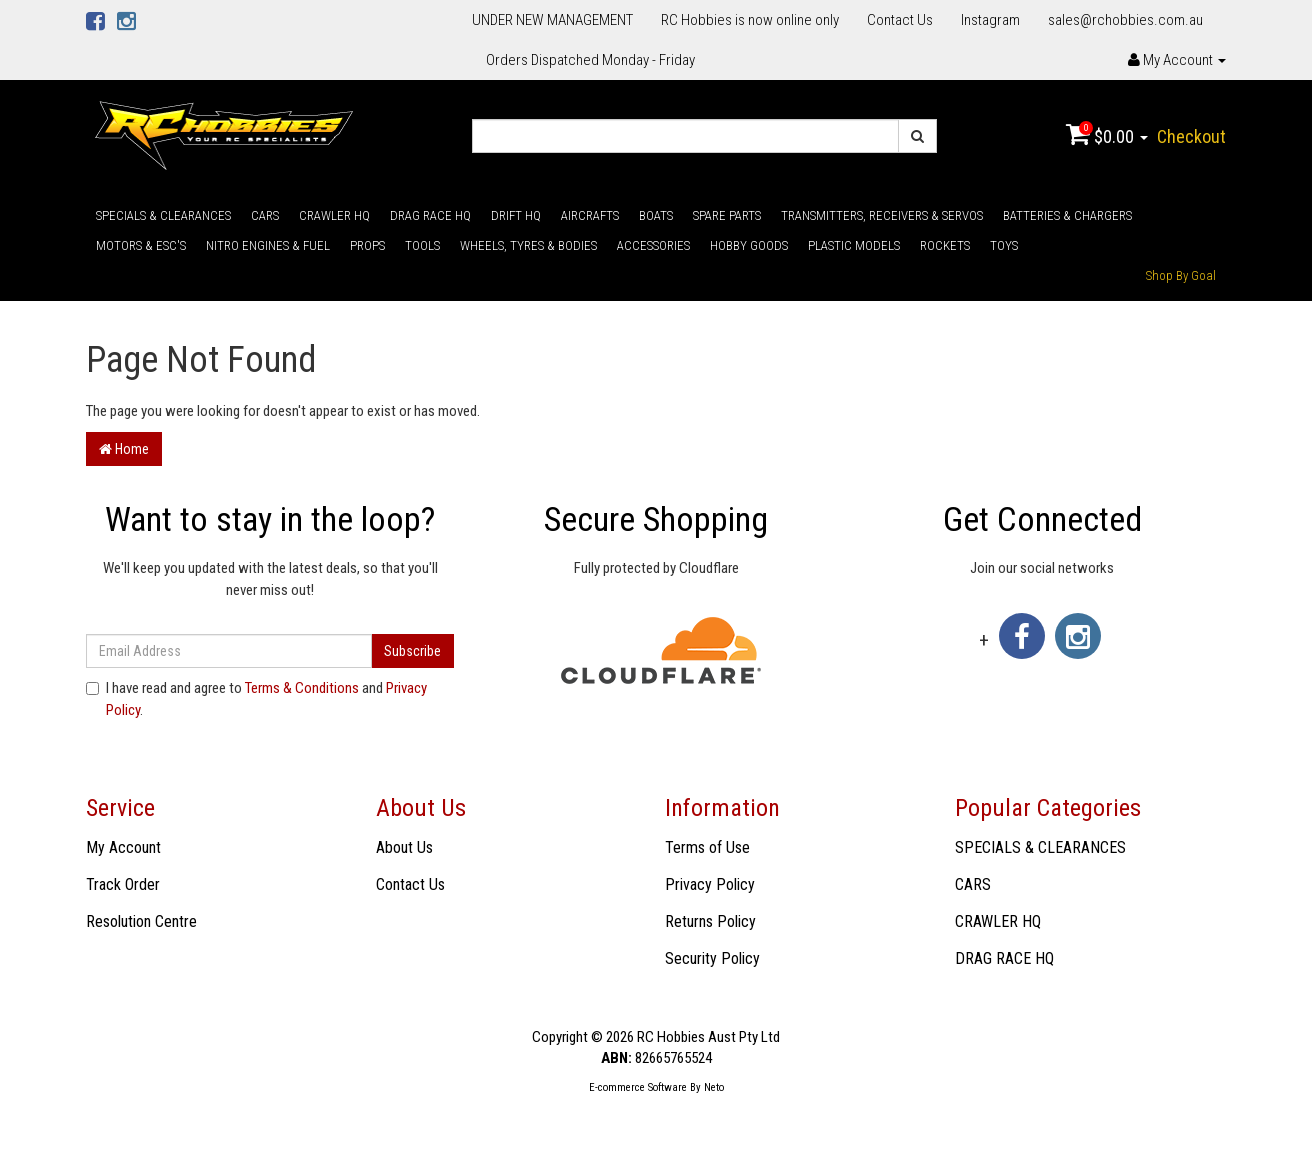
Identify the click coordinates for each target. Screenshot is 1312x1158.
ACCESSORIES (653, 245)
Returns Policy (710, 921)
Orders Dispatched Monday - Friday (590, 60)
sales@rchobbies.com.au (1125, 20)
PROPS (367, 245)
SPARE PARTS (727, 215)
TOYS (1004, 245)
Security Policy (712, 958)
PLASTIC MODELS (854, 245)
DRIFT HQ (516, 215)
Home (124, 449)
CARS (265, 215)
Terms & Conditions (302, 688)
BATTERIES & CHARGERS (1067, 215)
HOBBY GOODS (749, 245)
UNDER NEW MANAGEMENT (552, 20)
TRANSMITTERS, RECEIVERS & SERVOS (882, 215)
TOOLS (422, 245)
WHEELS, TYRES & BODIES (528, 245)
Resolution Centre (141, 921)
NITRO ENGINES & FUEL (268, 245)
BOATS (656, 215)
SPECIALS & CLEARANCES (163, 215)
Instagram (990, 20)
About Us (404, 847)
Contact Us (900, 20)
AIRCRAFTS (590, 215)
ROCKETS (945, 245)
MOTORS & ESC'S (141, 245)
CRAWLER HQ (334, 215)
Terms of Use (707, 847)
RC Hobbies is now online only (750, 20)
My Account (123, 847)
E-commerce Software (638, 1087)
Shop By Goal (1181, 275)
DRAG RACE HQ (430, 215)
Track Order (123, 884)
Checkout (1191, 136)
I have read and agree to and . (256, 698)
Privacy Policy (710, 884)
